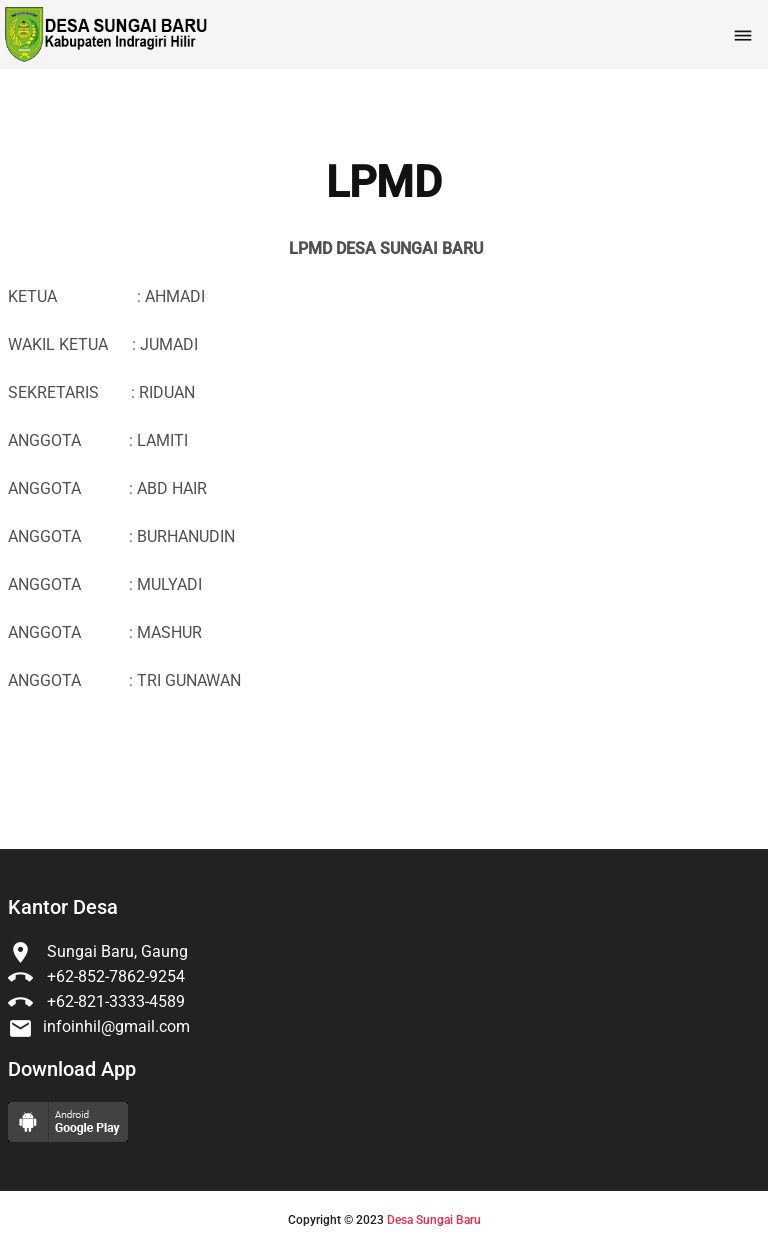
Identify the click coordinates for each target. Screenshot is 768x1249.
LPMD (384, 183)
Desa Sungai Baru (434, 1220)
